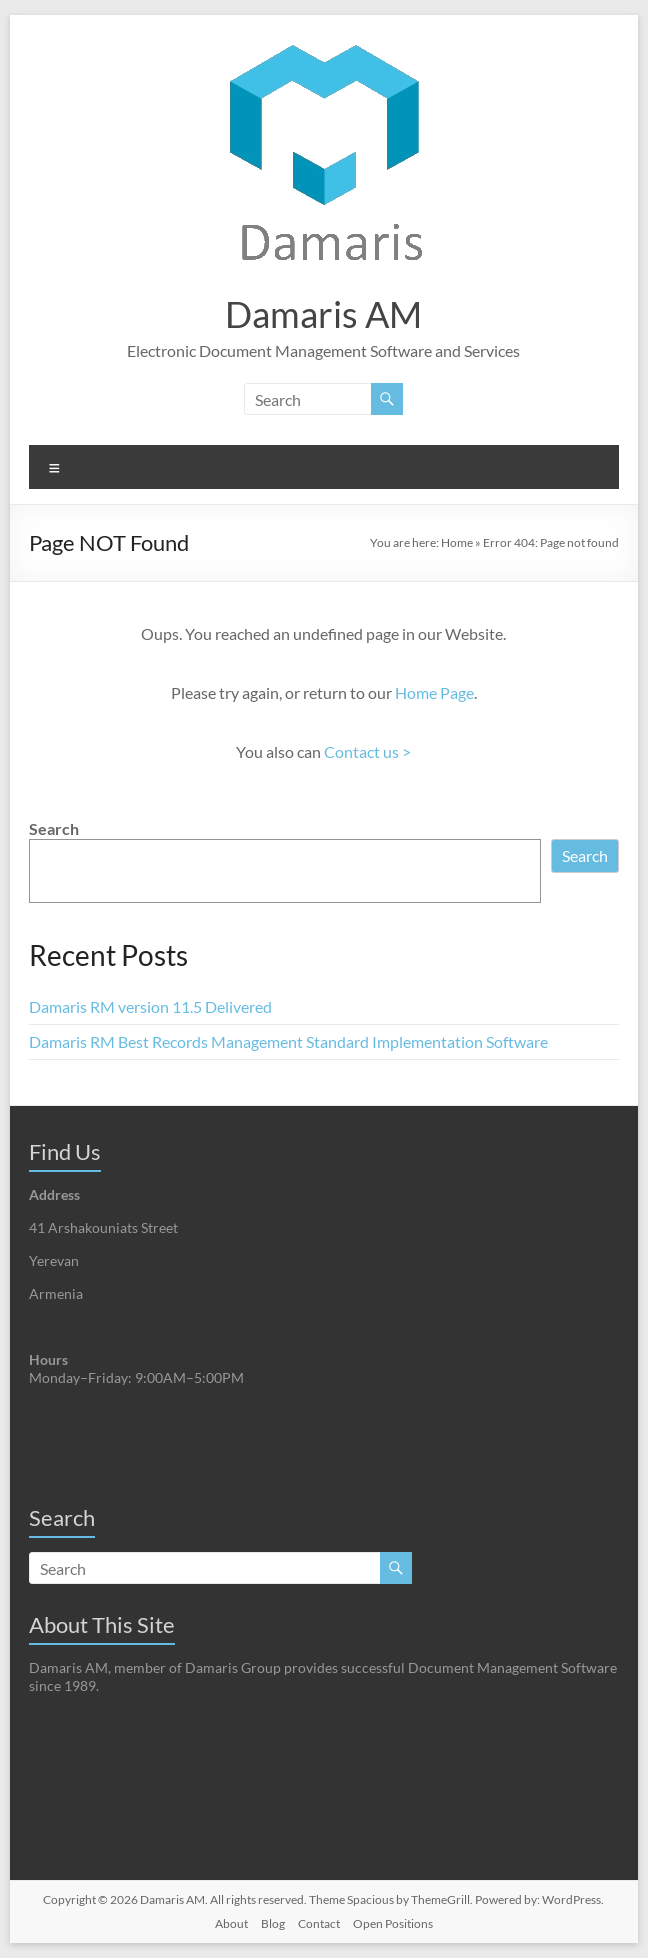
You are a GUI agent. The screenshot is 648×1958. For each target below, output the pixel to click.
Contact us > (367, 751)
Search (54, 828)
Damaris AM (323, 314)
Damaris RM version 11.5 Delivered (150, 1006)
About (231, 1923)
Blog (273, 1923)
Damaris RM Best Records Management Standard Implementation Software (288, 1041)
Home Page (434, 692)
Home (457, 542)
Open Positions (393, 1923)
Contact (319, 1923)
